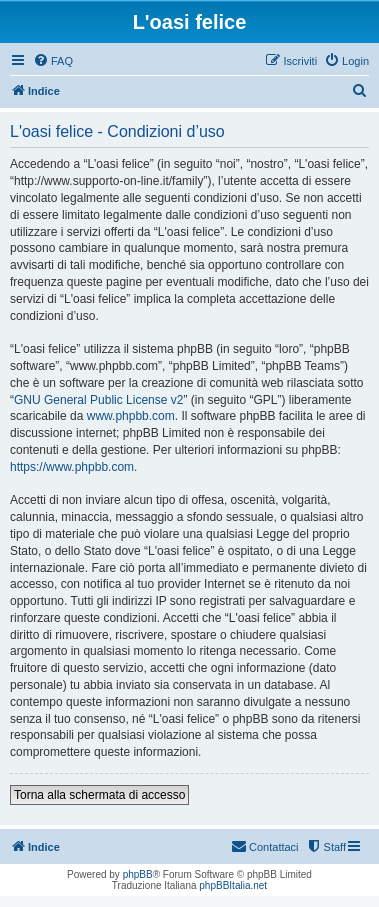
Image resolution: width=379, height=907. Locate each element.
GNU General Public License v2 (98, 400)
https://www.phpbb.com (72, 467)
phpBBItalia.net (233, 885)
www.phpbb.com (131, 416)
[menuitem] (53, 61)
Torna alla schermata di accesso (99, 795)
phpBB (138, 874)
